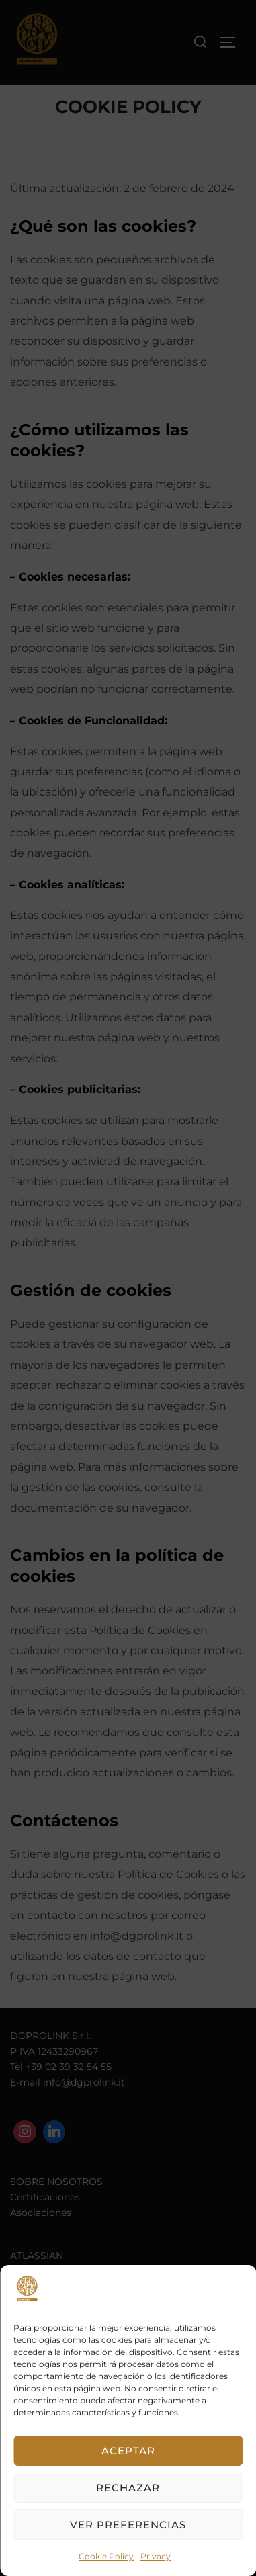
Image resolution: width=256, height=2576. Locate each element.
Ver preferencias (128, 2524)
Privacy (155, 2556)
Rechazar (128, 2487)
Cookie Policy (106, 2556)
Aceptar (128, 2450)
